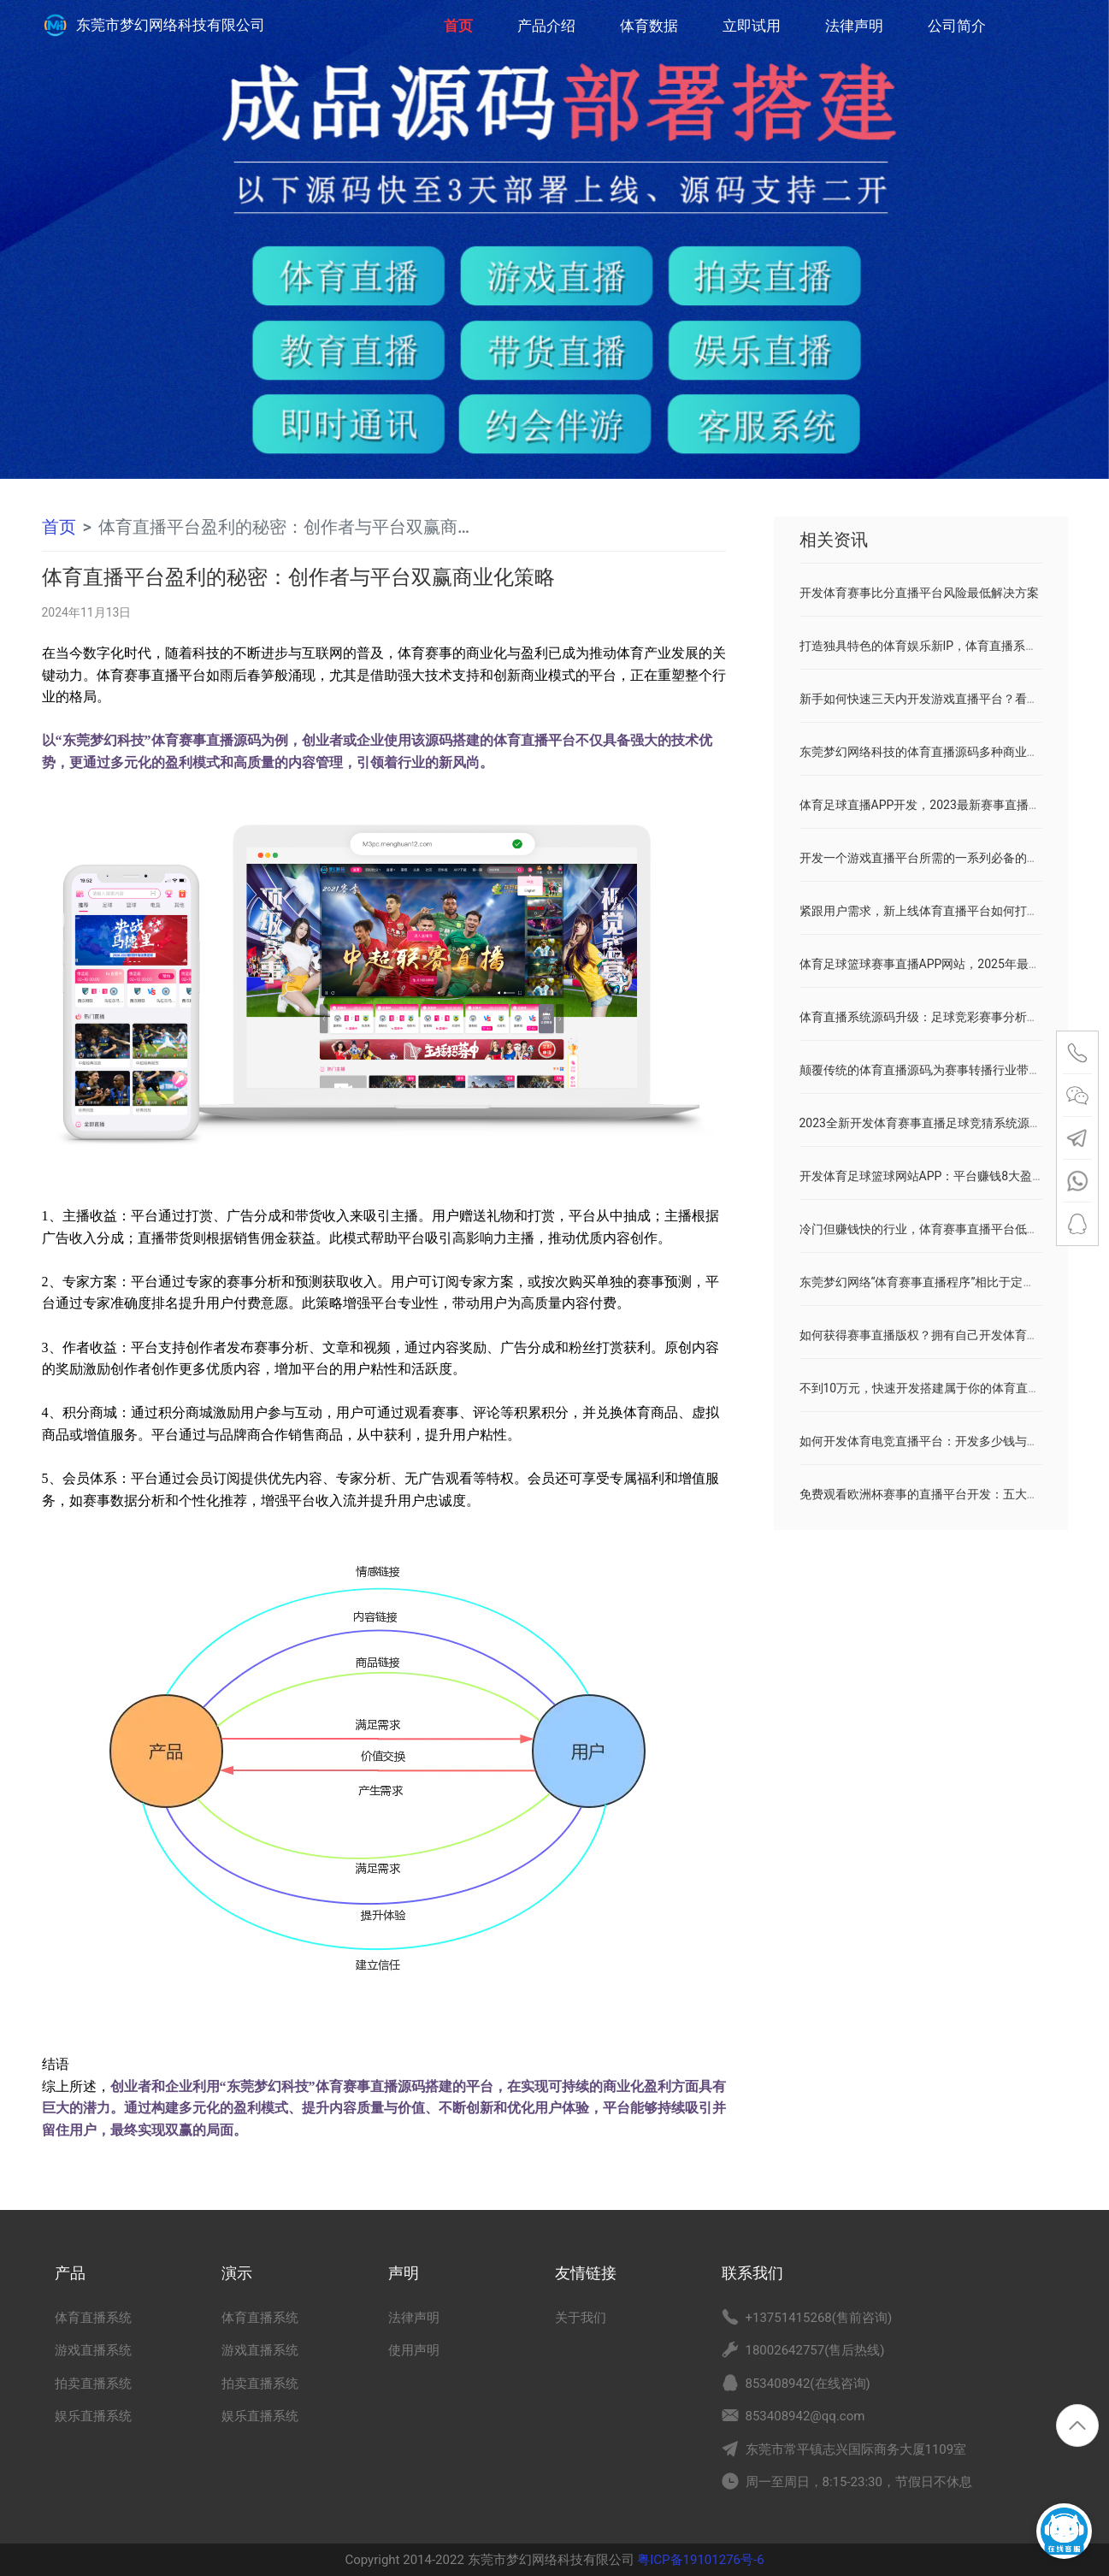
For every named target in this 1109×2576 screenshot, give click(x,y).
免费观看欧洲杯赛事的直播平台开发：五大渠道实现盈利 (949, 1494)
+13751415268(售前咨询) (819, 2317)
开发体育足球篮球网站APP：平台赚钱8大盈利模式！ (940, 1176)
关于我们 (580, 2317)
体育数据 (649, 25)
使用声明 (413, 2350)
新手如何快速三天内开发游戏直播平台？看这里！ (931, 699)
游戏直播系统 (93, 2350)
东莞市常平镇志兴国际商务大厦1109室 (856, 2449)
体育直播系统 (93, 2317)
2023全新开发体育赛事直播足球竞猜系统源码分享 (932, 1123)
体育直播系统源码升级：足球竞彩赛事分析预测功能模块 (949, 1017)
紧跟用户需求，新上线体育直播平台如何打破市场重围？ (949, 911)
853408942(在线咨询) (808, 2383)
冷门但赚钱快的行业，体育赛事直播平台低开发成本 (937, 1229)
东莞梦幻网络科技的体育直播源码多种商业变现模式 (937, 752)
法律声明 (854, 25)
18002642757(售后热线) (815, 2350)
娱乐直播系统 (93, 2416)
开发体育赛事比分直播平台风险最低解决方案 (919, 593)
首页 (458, 17)
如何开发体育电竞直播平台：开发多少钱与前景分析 (937, 1441)
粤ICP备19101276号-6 (699, 2559)
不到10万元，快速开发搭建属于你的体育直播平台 (932, 1388)
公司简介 (957, 25)
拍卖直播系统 (93, 2383)
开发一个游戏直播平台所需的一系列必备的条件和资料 (943, 858)
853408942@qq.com (805, 2416)
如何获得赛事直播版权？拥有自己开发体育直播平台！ (943, 1335)
